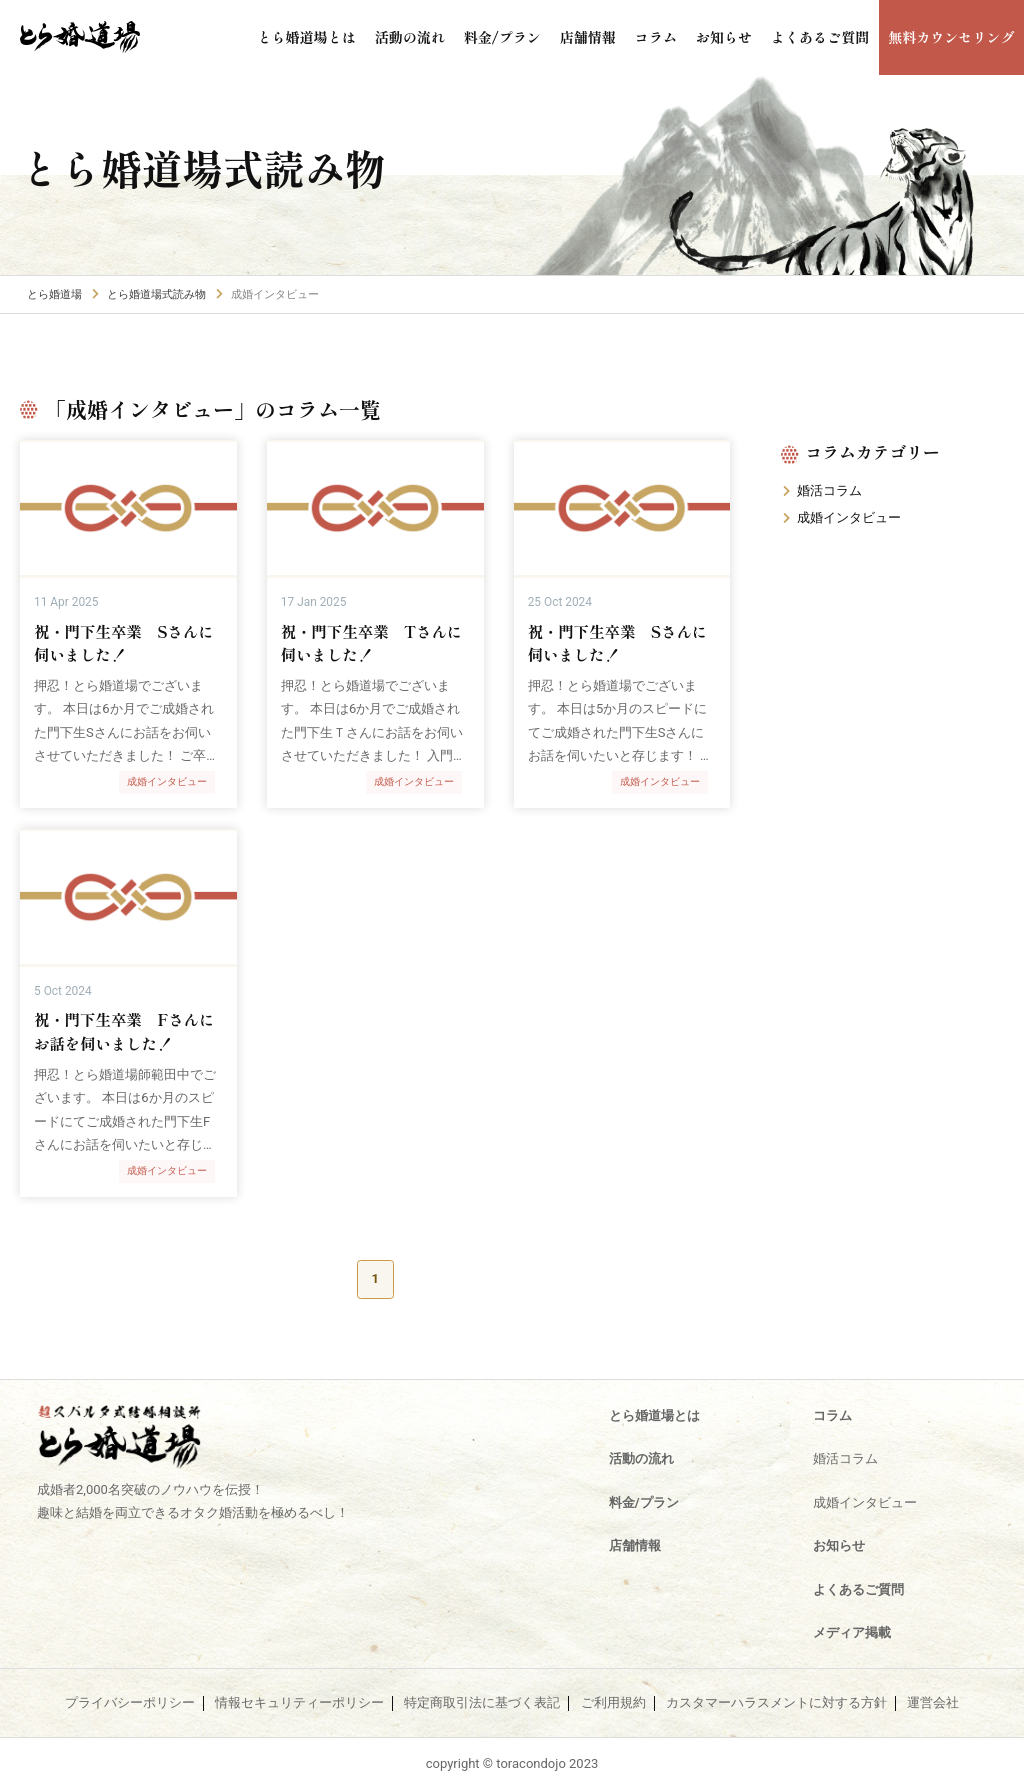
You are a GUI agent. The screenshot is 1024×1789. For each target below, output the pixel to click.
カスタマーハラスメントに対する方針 (776, 1703)
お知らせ (740, 37)
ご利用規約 (613, 1703)
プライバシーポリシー (130, 1703)
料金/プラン (526, 37)
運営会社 (933, 1703)
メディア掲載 (852, 1632)
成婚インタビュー (849, 517)
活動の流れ (438, 37)
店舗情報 (609, 37)
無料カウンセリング (955, 37)
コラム (674, 37)
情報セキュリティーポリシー (299, 1703)
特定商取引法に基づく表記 (482, 1703)
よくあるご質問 (831, 37)
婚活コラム (829, 490)
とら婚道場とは (340, 37)
